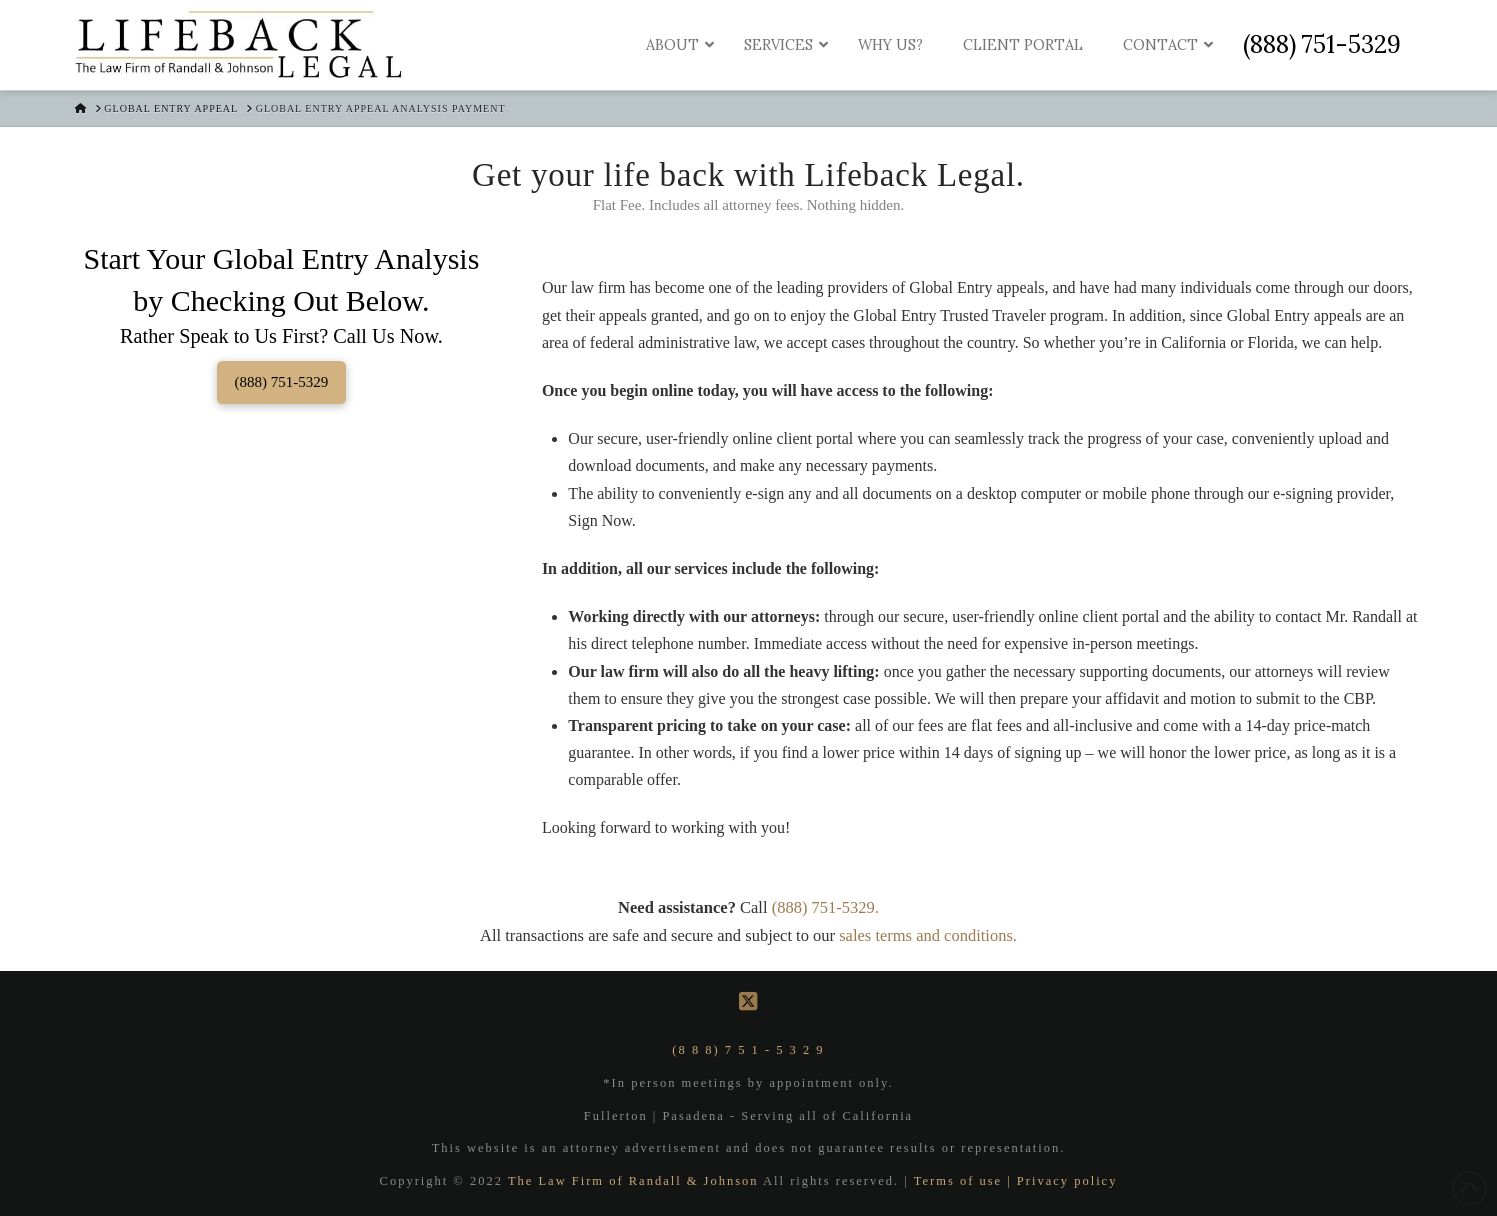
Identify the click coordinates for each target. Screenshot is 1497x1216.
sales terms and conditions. (928, 935)
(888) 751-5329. (825, 907)
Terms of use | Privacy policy (1016, 1181)
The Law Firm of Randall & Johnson (635, 1181)
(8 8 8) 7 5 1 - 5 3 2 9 (748, 1050)
